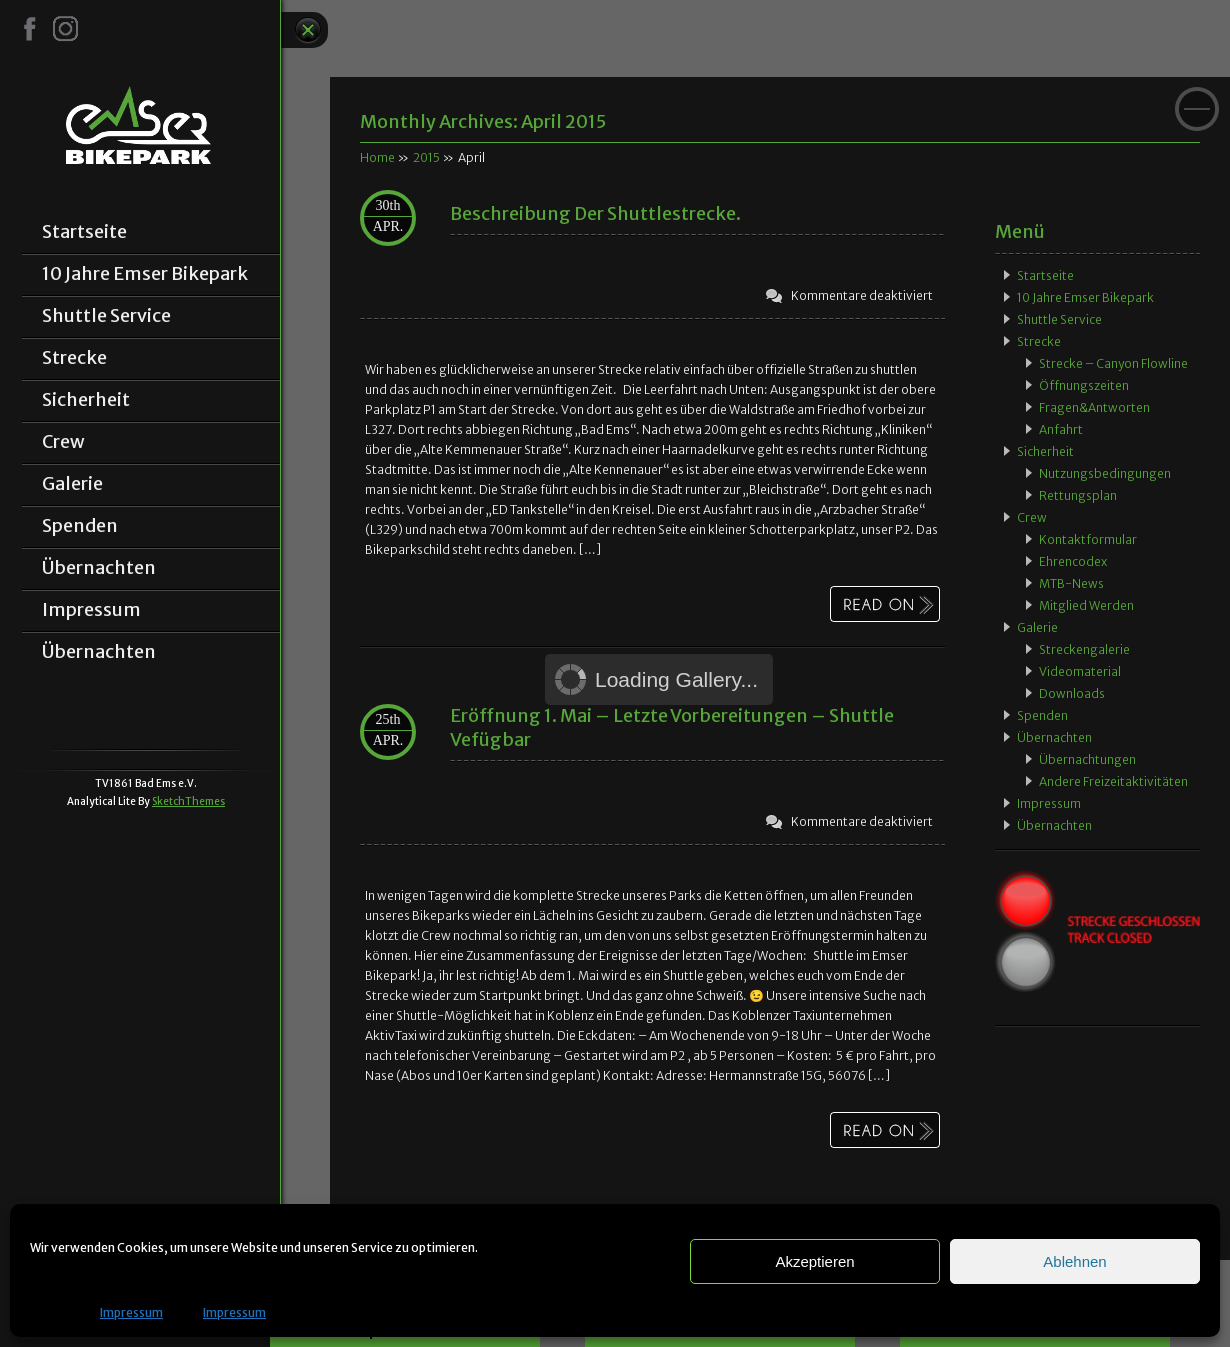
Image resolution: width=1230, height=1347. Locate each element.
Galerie (72, 484)
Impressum (131, 1312)
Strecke (74, 358)
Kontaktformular (1088, 539)
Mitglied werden (1086, 605)
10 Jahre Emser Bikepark (145, 274)
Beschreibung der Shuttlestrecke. (595, 213)
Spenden (80, 526)
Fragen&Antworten (1094, 407)
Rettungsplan (1078, 495)
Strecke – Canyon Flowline (1113, 363)
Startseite (84, 232)
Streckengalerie (1084, 649)
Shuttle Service (106, 316)
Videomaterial (1080, 671)
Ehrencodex (1073, 561)
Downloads (1072, 693)
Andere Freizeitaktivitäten (1113, 781)
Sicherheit (86, 400)
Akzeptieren (814, 1261)
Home (377, 157)
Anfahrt (1061, 429)
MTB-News (1071, 583)
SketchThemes (188, 801)
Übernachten (99, 568)
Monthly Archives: (483, 121)
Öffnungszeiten (1084, 385)
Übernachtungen (1087, 759)
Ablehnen (1074, 1261)
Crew (63, 442)
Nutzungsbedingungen (1105, 473)
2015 (426, 157)
